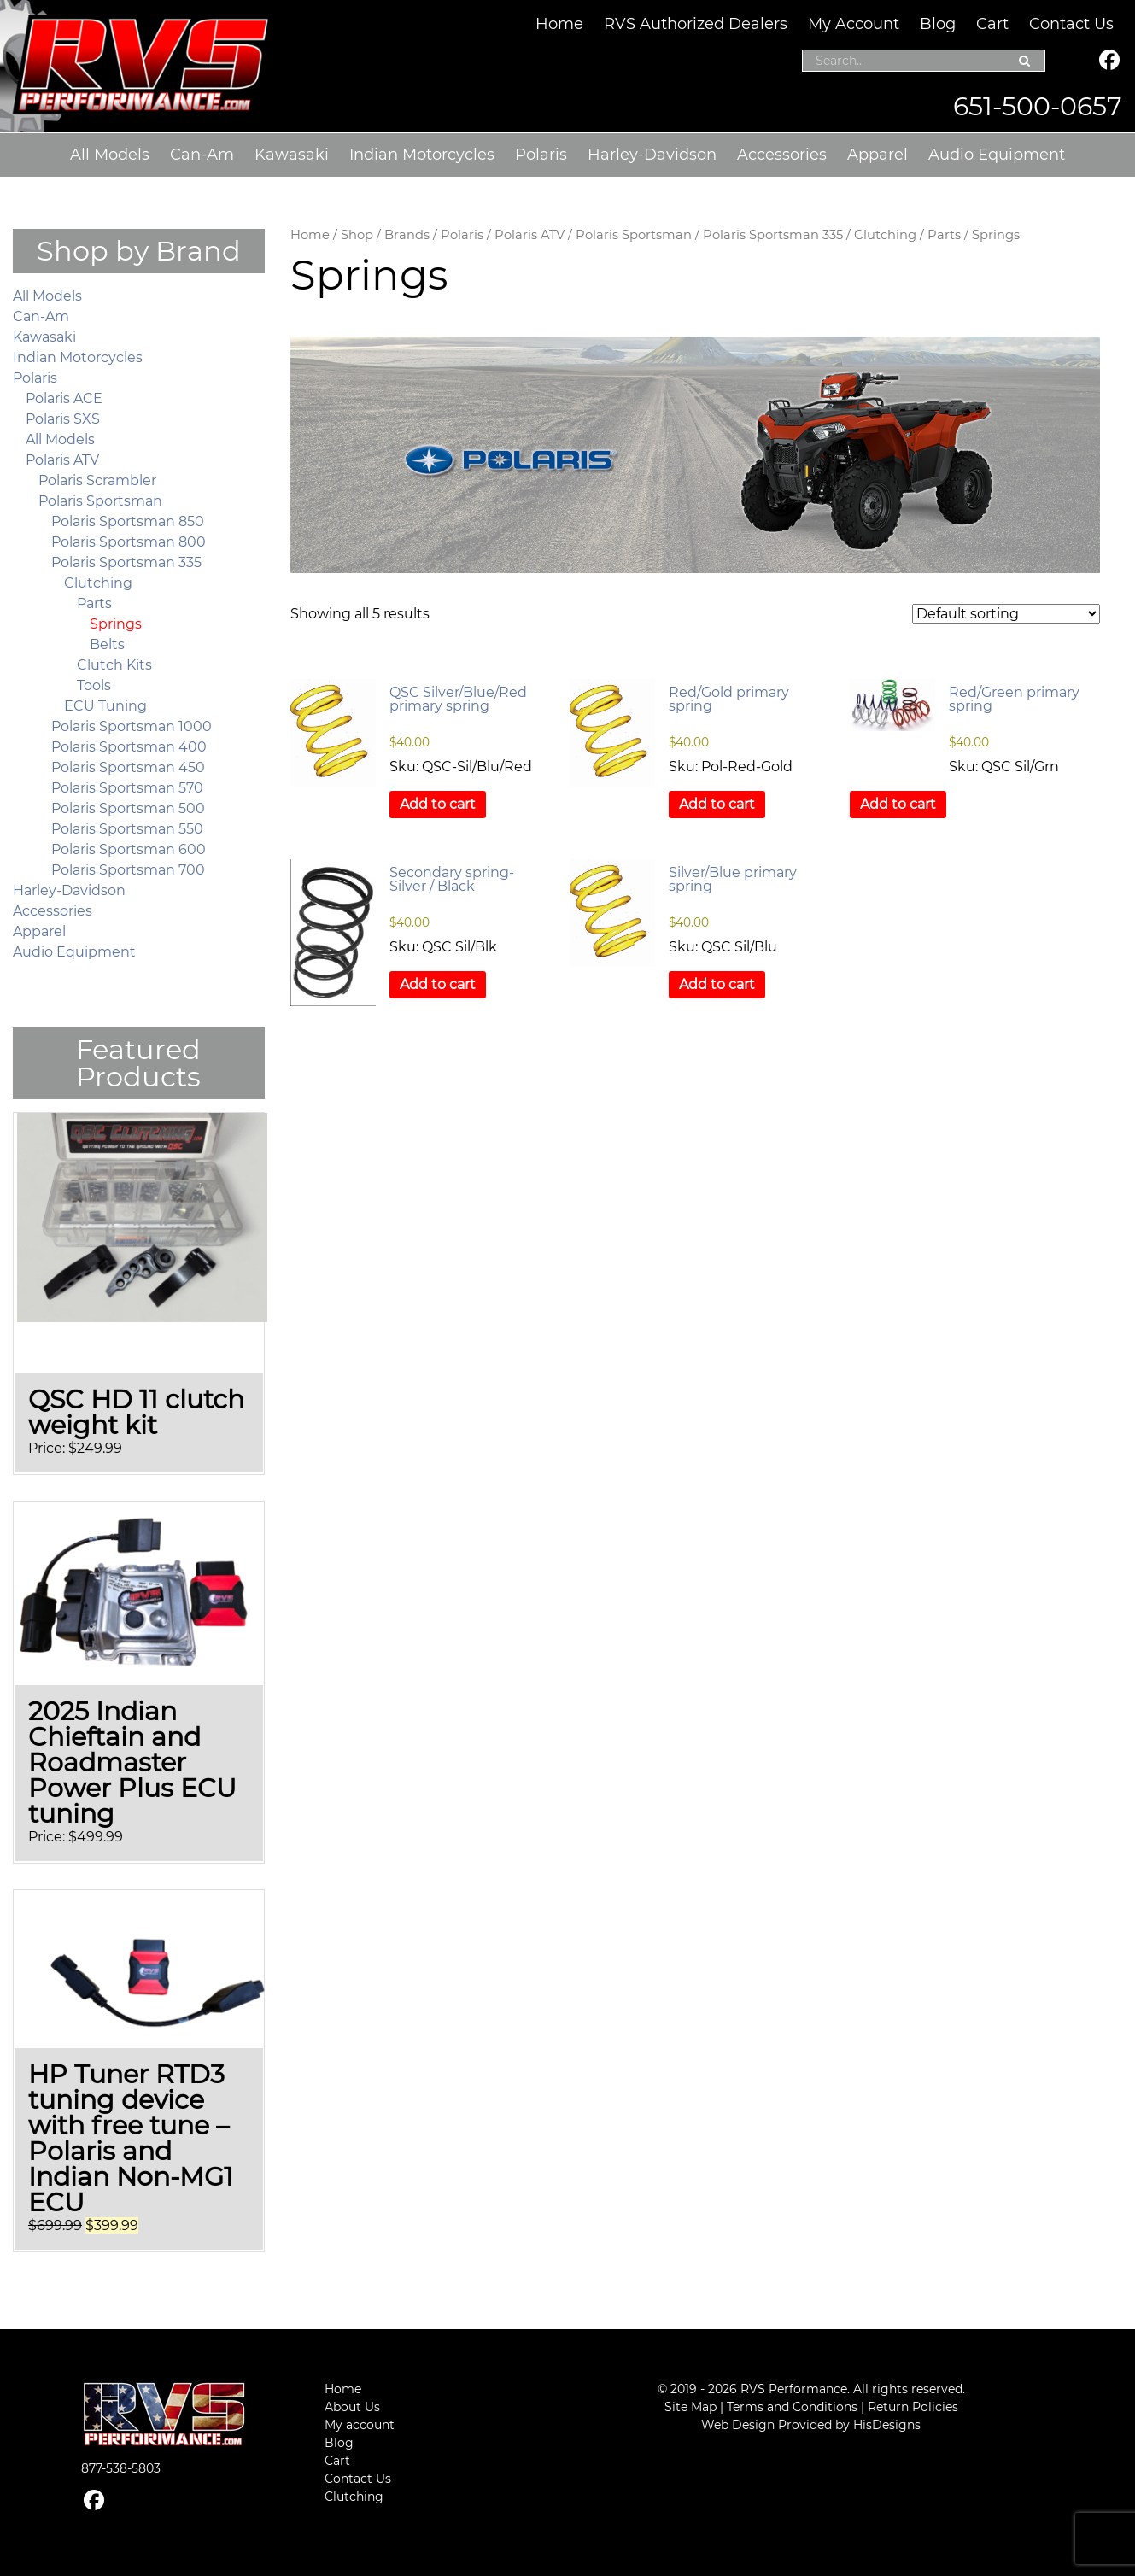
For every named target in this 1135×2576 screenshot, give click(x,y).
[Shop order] (1006, 614)
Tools (94, 685)
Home (559, 24)
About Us (352, 2407)
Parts (944, 235)
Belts (107, 644)
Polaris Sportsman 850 (127, 521)
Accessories (782, 154)
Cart (992, 24)
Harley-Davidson (652, 154)
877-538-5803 (121, 2468)
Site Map (690, 2407)
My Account (853, 24)
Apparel (877, 154)
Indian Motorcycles (421, 154)
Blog (938, 24)
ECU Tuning (105, 706)
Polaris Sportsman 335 (773, 235)
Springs (116, 624)
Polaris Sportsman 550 (127, 829)
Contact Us (1071, 24)
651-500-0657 (1037, 106)
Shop (357, 235)
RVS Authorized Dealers (695, 24)
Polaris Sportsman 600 (128, 849)
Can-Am (202, 154)
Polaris (541, 154)
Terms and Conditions (792, 2407)
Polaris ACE (64, 398)
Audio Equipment (996, 154)
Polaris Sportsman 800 (128, 542)
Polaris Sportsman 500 (128, 808)
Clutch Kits (114, 665)
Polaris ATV (529, 235)
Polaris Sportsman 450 (128, 767)
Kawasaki (291, 154)
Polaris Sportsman (634, 235)
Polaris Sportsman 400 (129, 747)
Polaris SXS (63, 419)
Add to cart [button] (438, 804)
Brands (407, 235)
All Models (109, 154)
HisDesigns (887, 2425)
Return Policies (913, 2407)
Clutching (885, 235)
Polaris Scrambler (97, 480)
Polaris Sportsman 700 (128, 870)
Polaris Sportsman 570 (127, 788)
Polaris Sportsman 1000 (131, 726)
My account (360, 2425)
